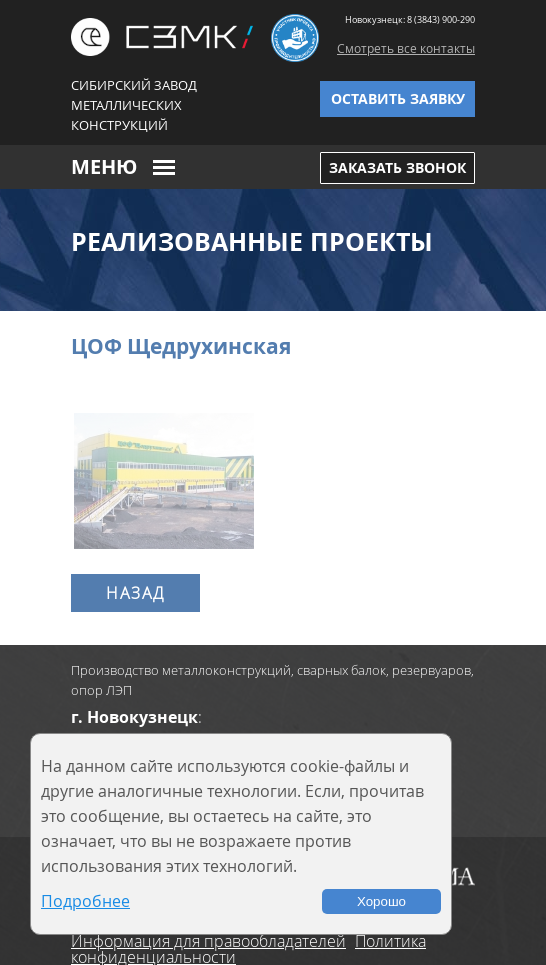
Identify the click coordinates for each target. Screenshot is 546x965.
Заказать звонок (397, 167)
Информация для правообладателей (208, 941)
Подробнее (85, 901)
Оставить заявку (398, 98)
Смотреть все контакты (406, 48)
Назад (135, 593)
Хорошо (381, 901)
